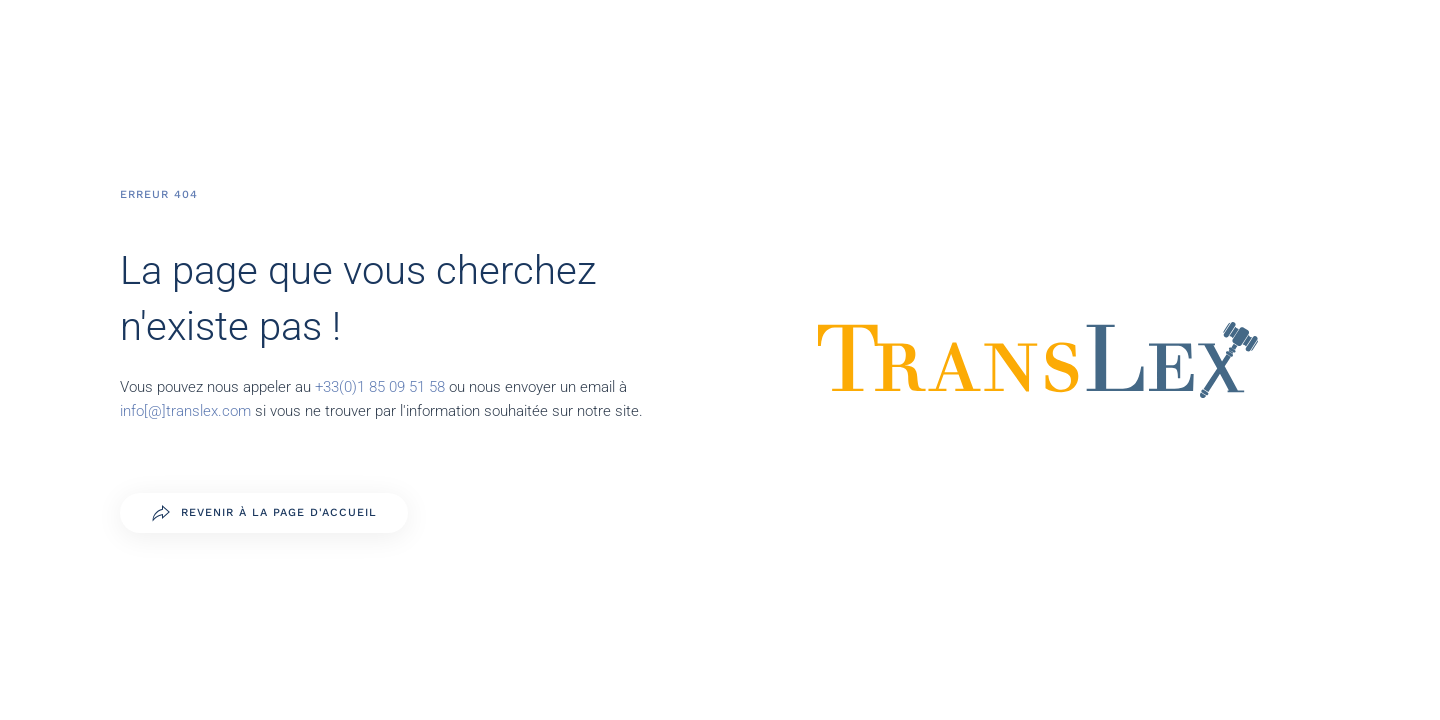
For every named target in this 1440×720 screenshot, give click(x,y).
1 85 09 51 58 (403, 387)
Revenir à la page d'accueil (264, 513)
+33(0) (336, 387)
